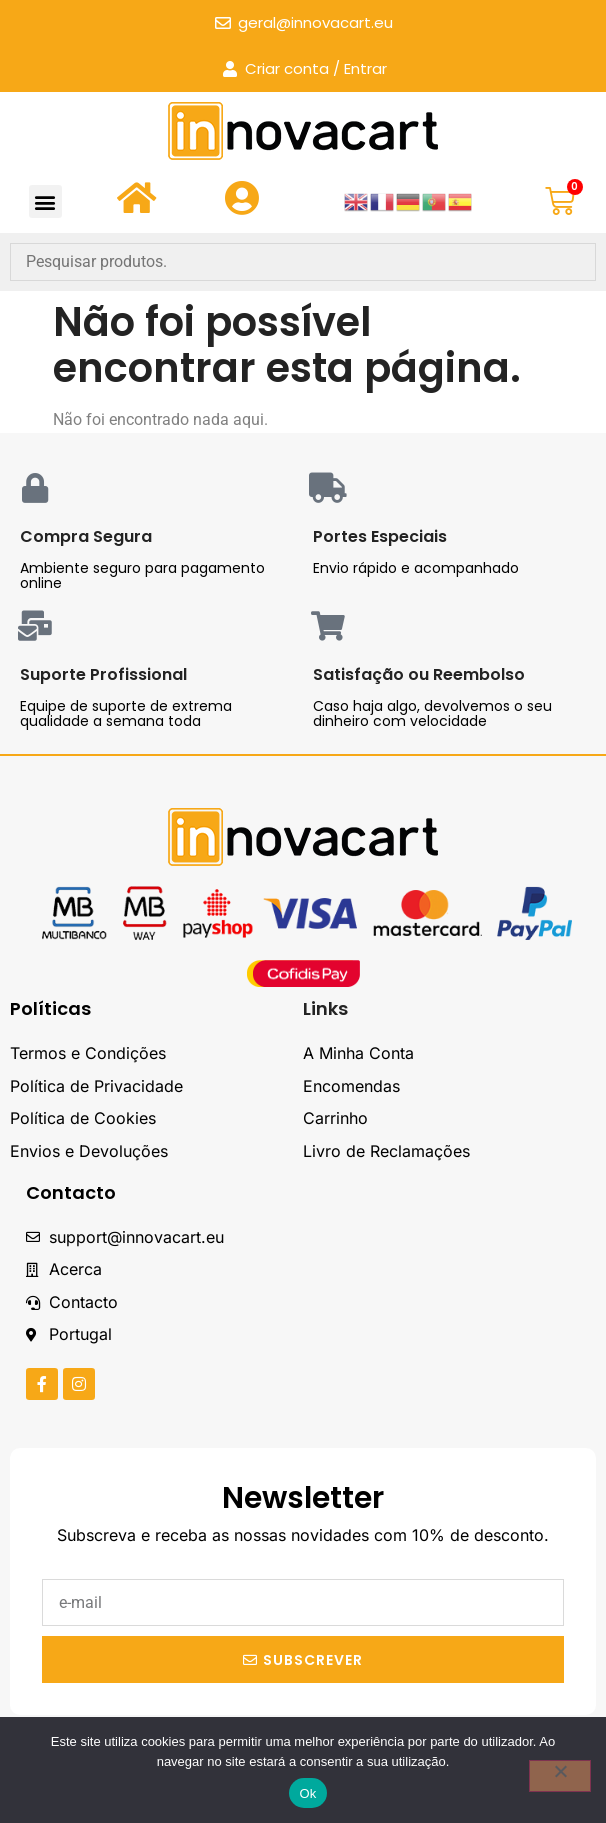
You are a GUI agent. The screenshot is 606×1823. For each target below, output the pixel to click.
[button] (45, 201)
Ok (307, 1793)
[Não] (560, 1776)
